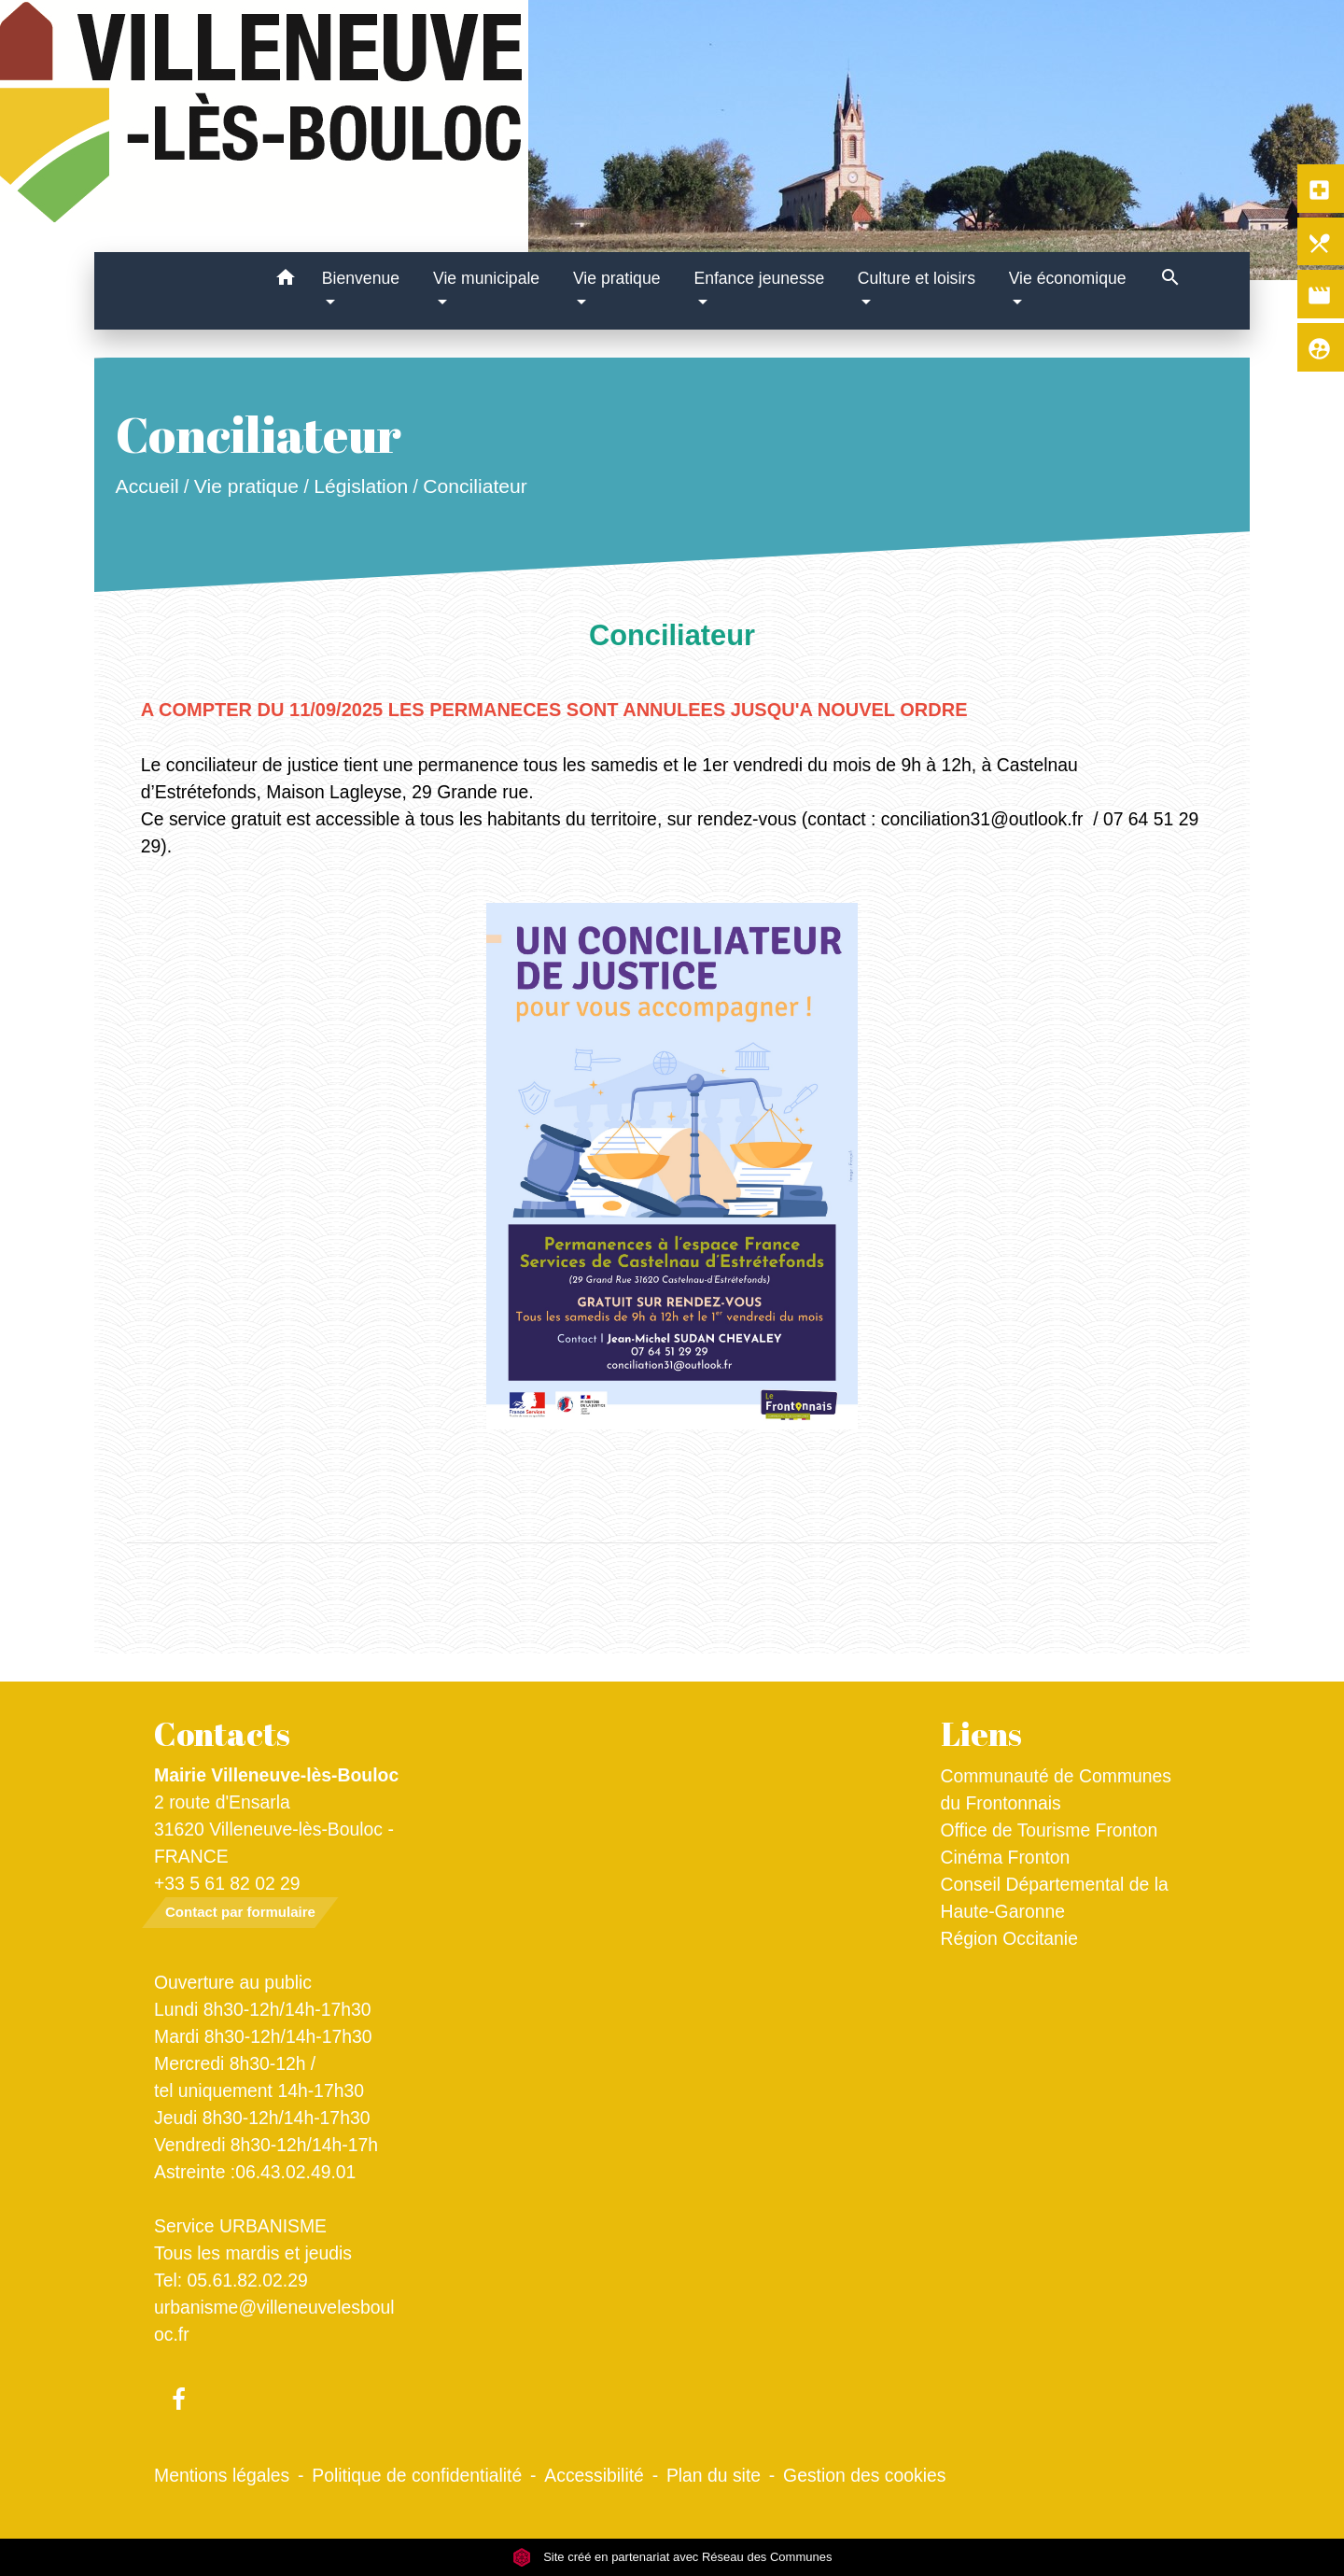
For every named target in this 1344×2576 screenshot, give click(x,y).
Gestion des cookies (864, 2475)
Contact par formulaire (240, 1912)
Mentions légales (221, 2475)
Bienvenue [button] (360, 278)
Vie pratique (246, 486)
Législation (361, 486)
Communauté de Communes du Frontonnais (1056, 1789)
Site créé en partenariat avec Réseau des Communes (672, 2557)
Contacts (222, 1733)
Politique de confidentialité (417, 2475)
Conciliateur (474, 486)
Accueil (146, 486)
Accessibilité (594, 2475)
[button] (286, 280)
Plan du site (713, 2475)
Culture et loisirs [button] (916, 278)
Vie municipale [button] (486, 278)
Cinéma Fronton (1006, 1857)
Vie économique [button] (1068, 278)
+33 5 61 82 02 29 (227, 1883)
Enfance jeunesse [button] (758, 278)
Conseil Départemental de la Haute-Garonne (1055, 1897)
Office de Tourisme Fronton (1049, 1830)
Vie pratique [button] (617, 278)
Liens (981, 1733)
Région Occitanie (1009, 1938)
